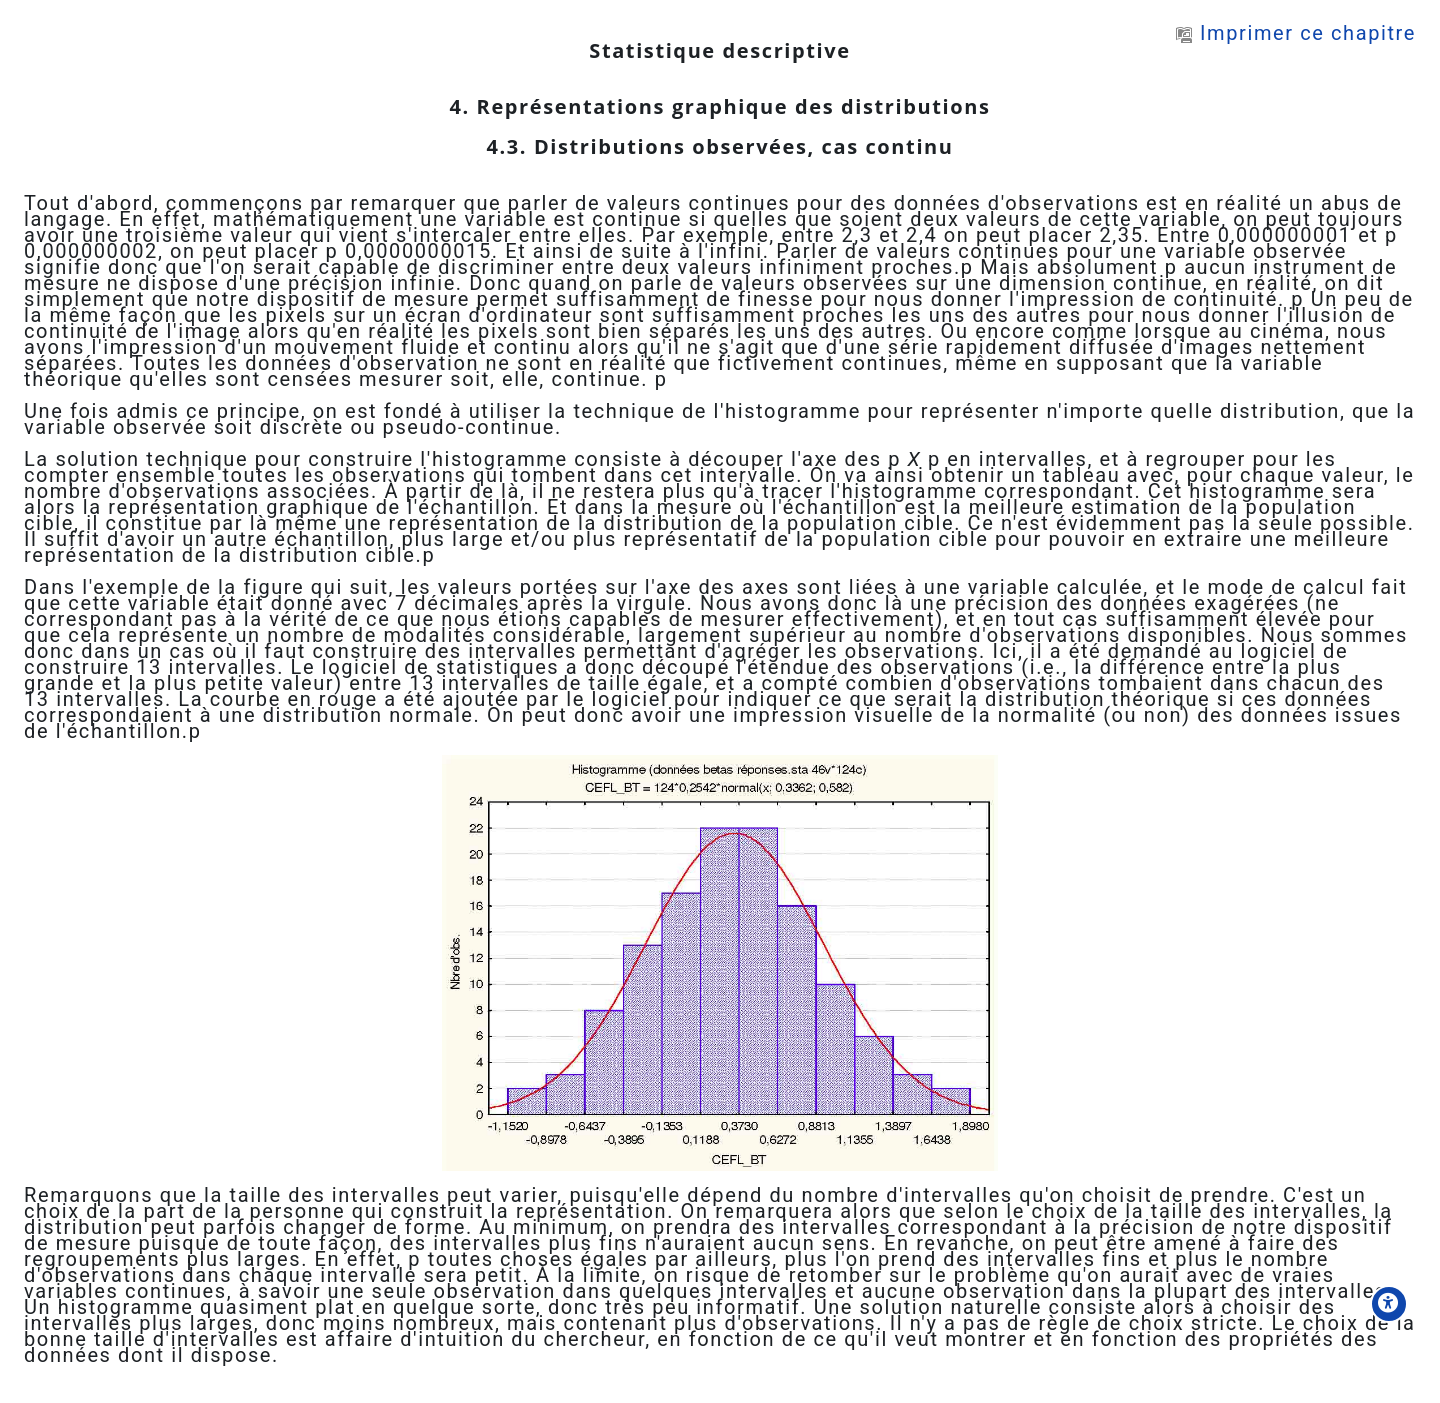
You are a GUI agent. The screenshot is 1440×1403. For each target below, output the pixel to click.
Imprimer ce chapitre (1296, 33)
